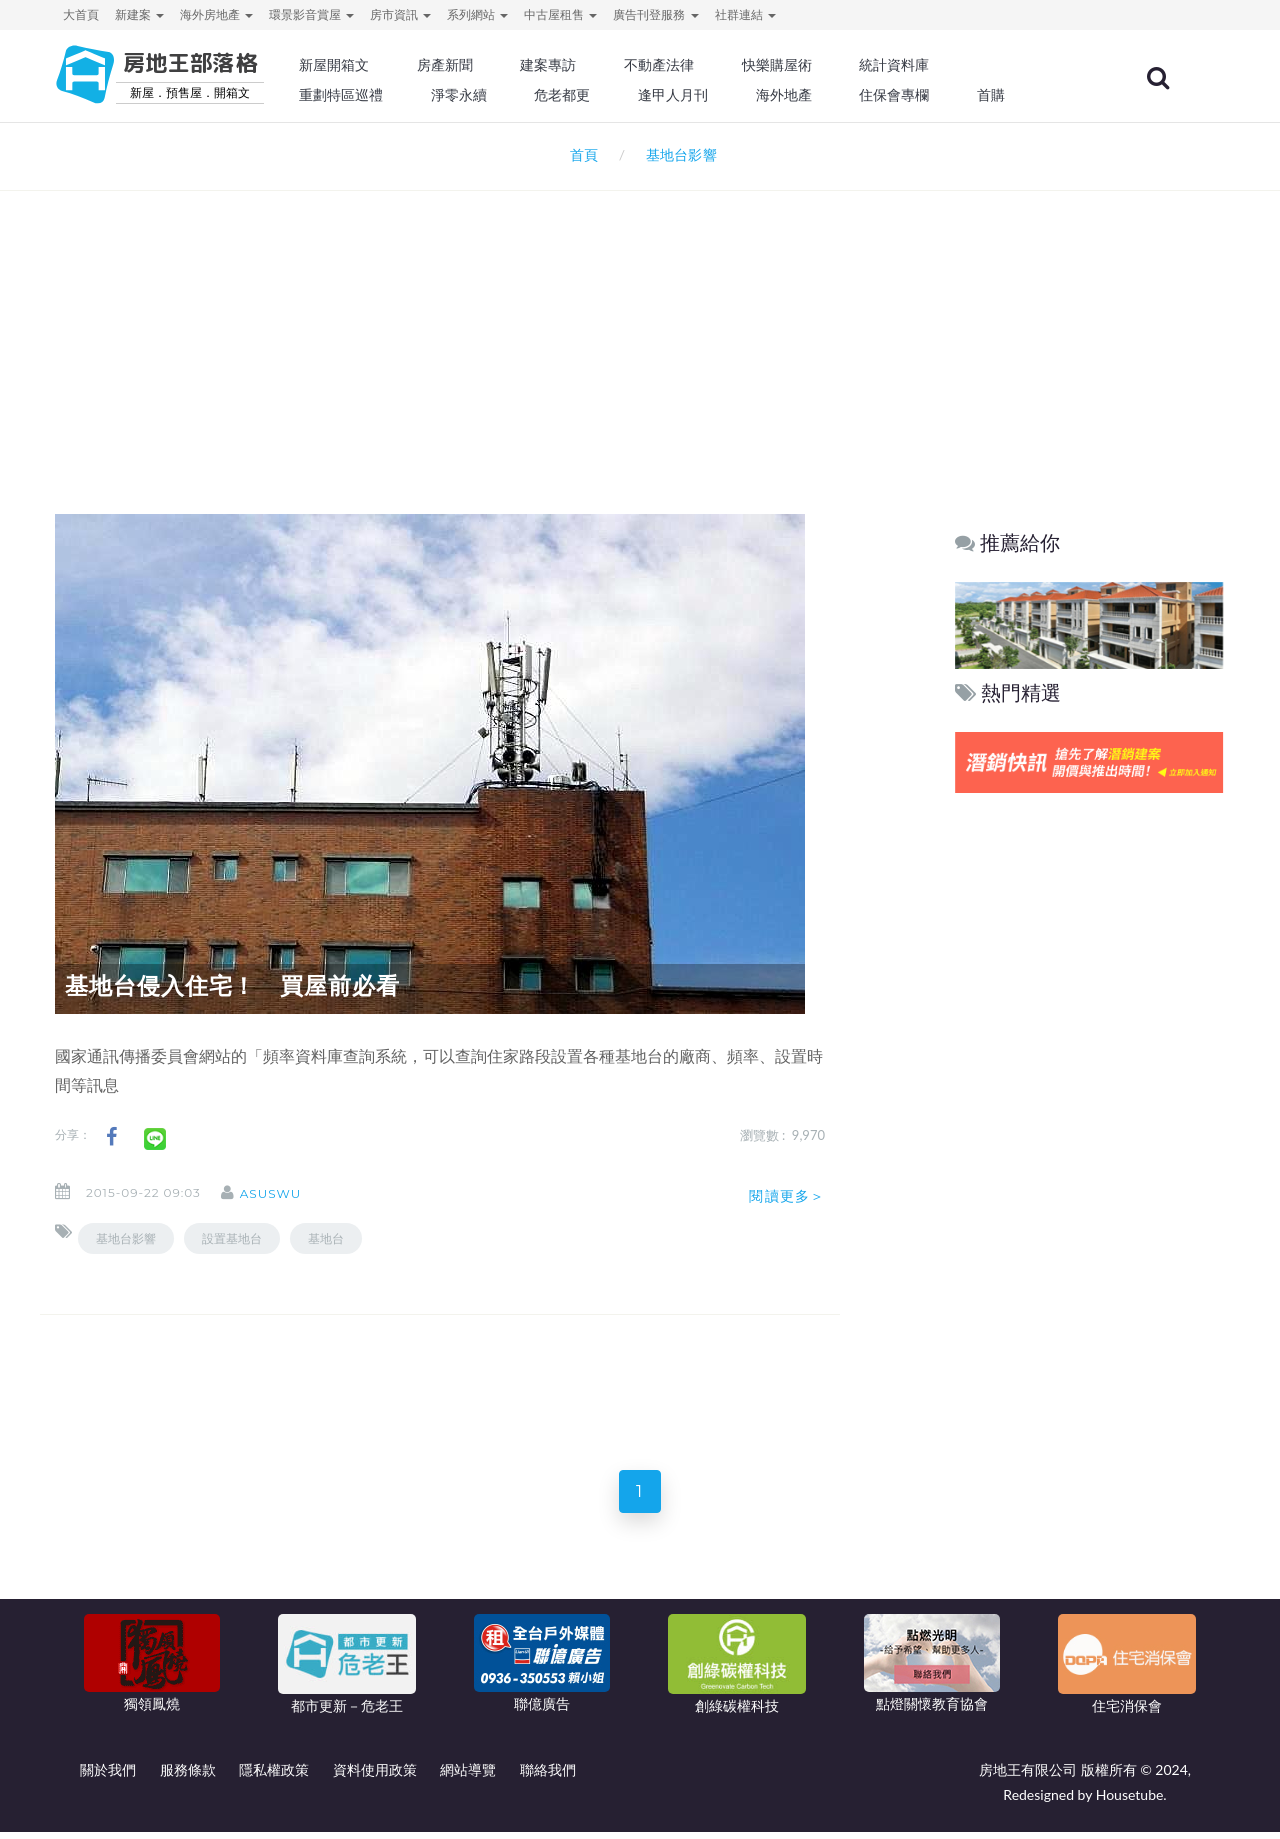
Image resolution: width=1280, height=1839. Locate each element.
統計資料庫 (934, 65)
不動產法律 (705, 65)
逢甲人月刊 (719, 95)
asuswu (284, 1193)
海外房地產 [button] (216, 14)
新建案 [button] (139, 14)
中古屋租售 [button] (560, 14)
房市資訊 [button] (400, 14)
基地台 (326, 1238)
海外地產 (826, 95)
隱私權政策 (274, 1776)
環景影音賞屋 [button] (311, 14)
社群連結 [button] (745, 14)
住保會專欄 (934, 95)
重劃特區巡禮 (396, 95)
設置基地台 (232, 1238)
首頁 (580, 154)
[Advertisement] (640, 326)
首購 (1028, 95)
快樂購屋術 (819, 65)
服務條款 (188, 1776)
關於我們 (108, 1776)
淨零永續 (510, 95)
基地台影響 (126, 1238)
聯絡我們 (548, 1776)
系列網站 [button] (477, 14)
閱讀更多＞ (787, 1196)
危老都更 (611, 95)
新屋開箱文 (389, 65)
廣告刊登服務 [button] (655, 14)
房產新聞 (496, 65)
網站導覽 (468, 1776)
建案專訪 (597, 65)
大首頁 (81, 14)
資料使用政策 (375, 1776)
